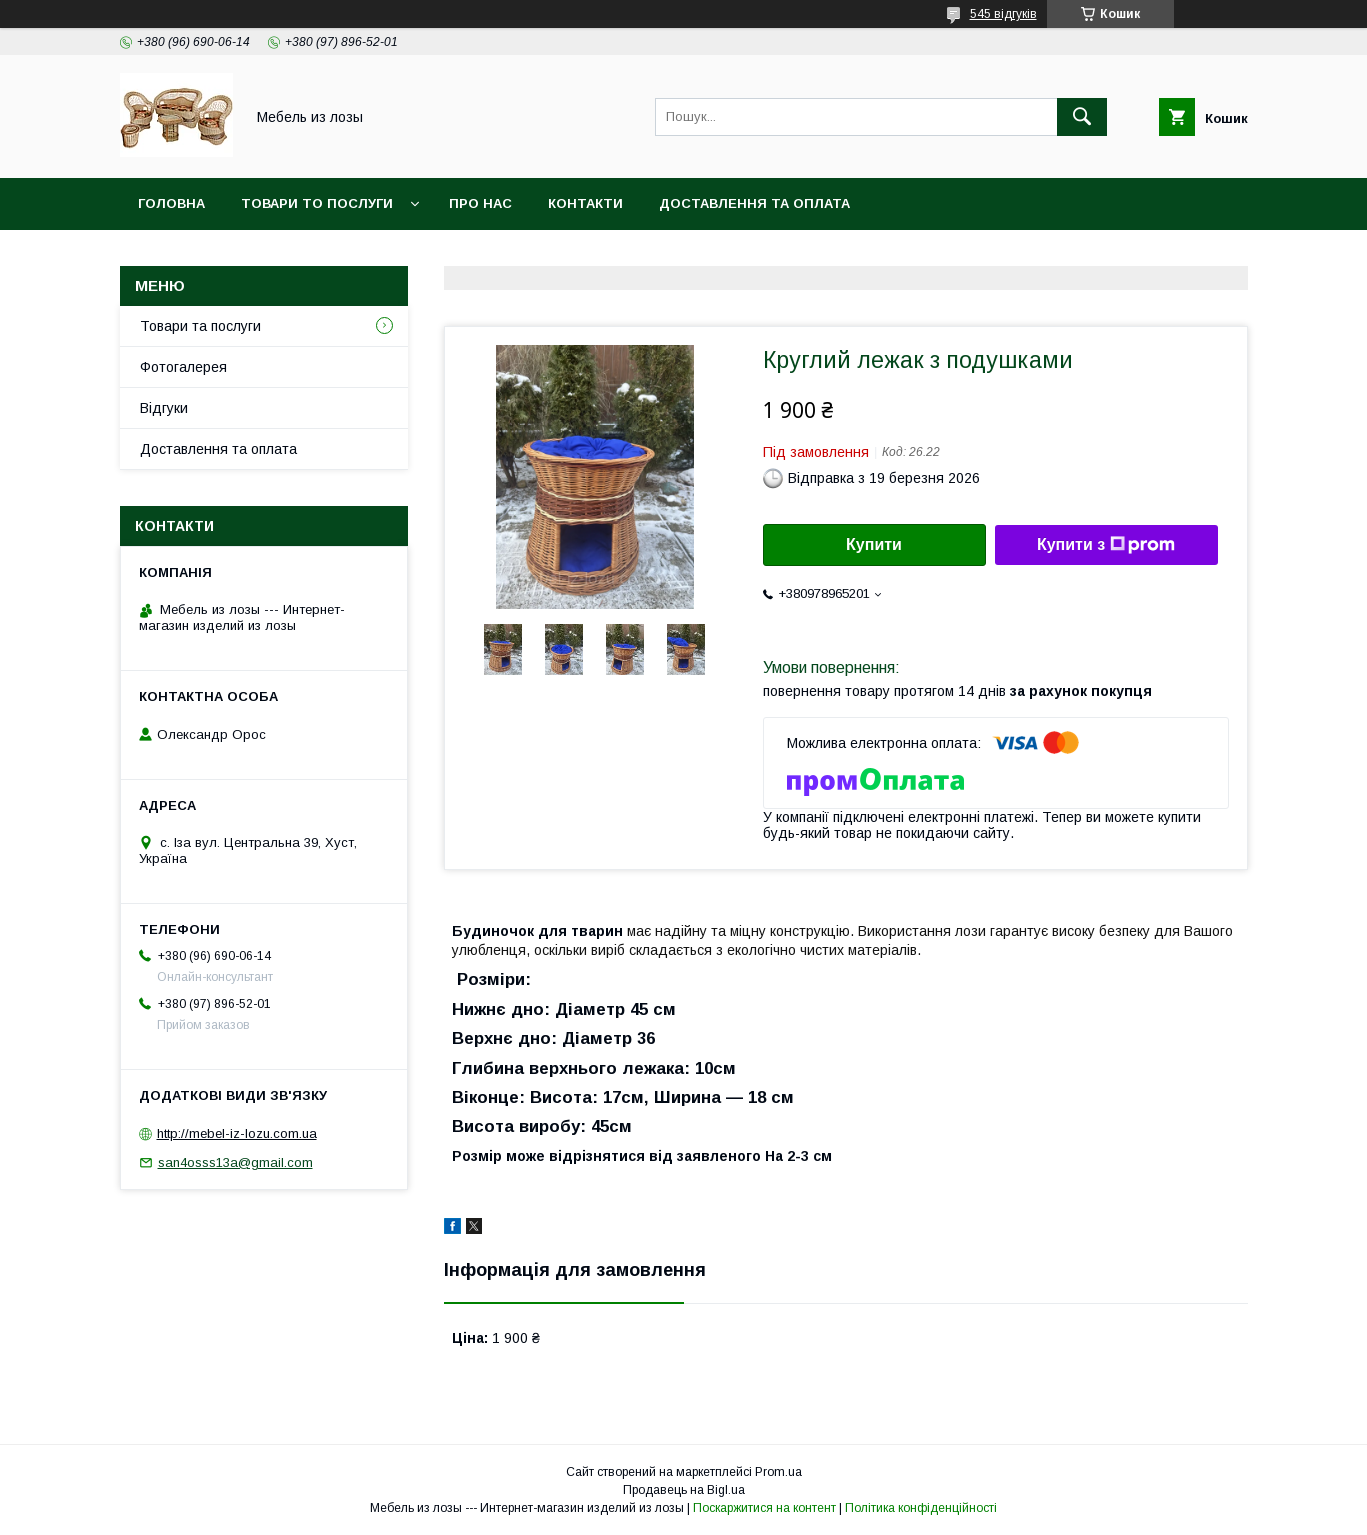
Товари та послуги (200, 326)
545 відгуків (1003, 14)
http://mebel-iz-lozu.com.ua (237, 1133)
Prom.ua (778, 1472)
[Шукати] (1082, 117)
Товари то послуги (317, 203)
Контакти (585, 203)
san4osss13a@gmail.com (235, 1162)
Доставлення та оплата (754, 203)
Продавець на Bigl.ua (684, 1490)
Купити (874, 544)
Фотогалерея (183, 367)
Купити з (1106, 545)
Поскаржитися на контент (764, 1508)
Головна (171, 203)
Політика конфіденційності (921, 1508)
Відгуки (164, 408)
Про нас (480, 203)
